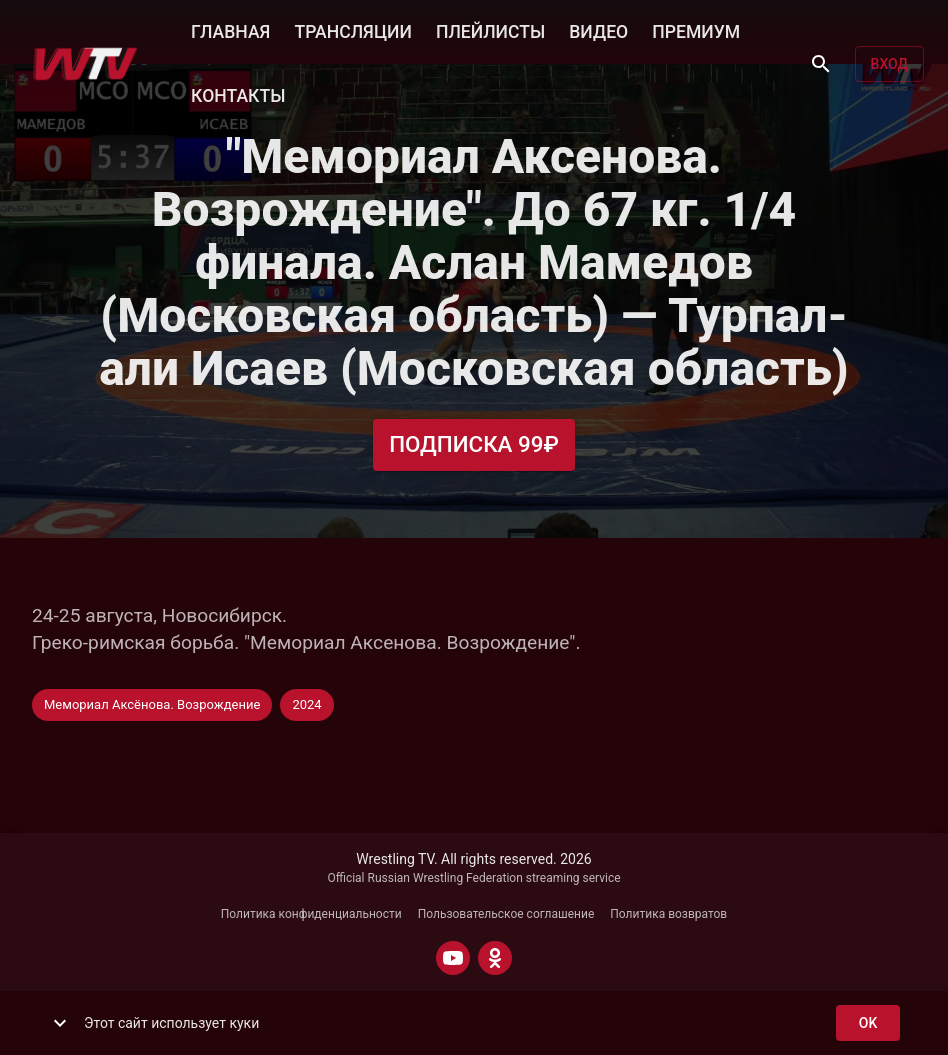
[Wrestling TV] (85, 64)
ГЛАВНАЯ (230, 30)
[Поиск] (821, 64)
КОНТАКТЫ (238, 94)
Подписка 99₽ (474, 444)
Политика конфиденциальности (311, 914)
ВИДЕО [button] (598, 30)
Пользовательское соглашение (506, 914)
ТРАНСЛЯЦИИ (352, 30)
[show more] (60, 1023)
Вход (889, 64)
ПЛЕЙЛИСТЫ (490, 30)
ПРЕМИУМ (696, 30)
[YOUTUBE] (453, 958)
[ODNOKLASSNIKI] (495, 958)
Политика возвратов (668, 914)
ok (868, 1023)
